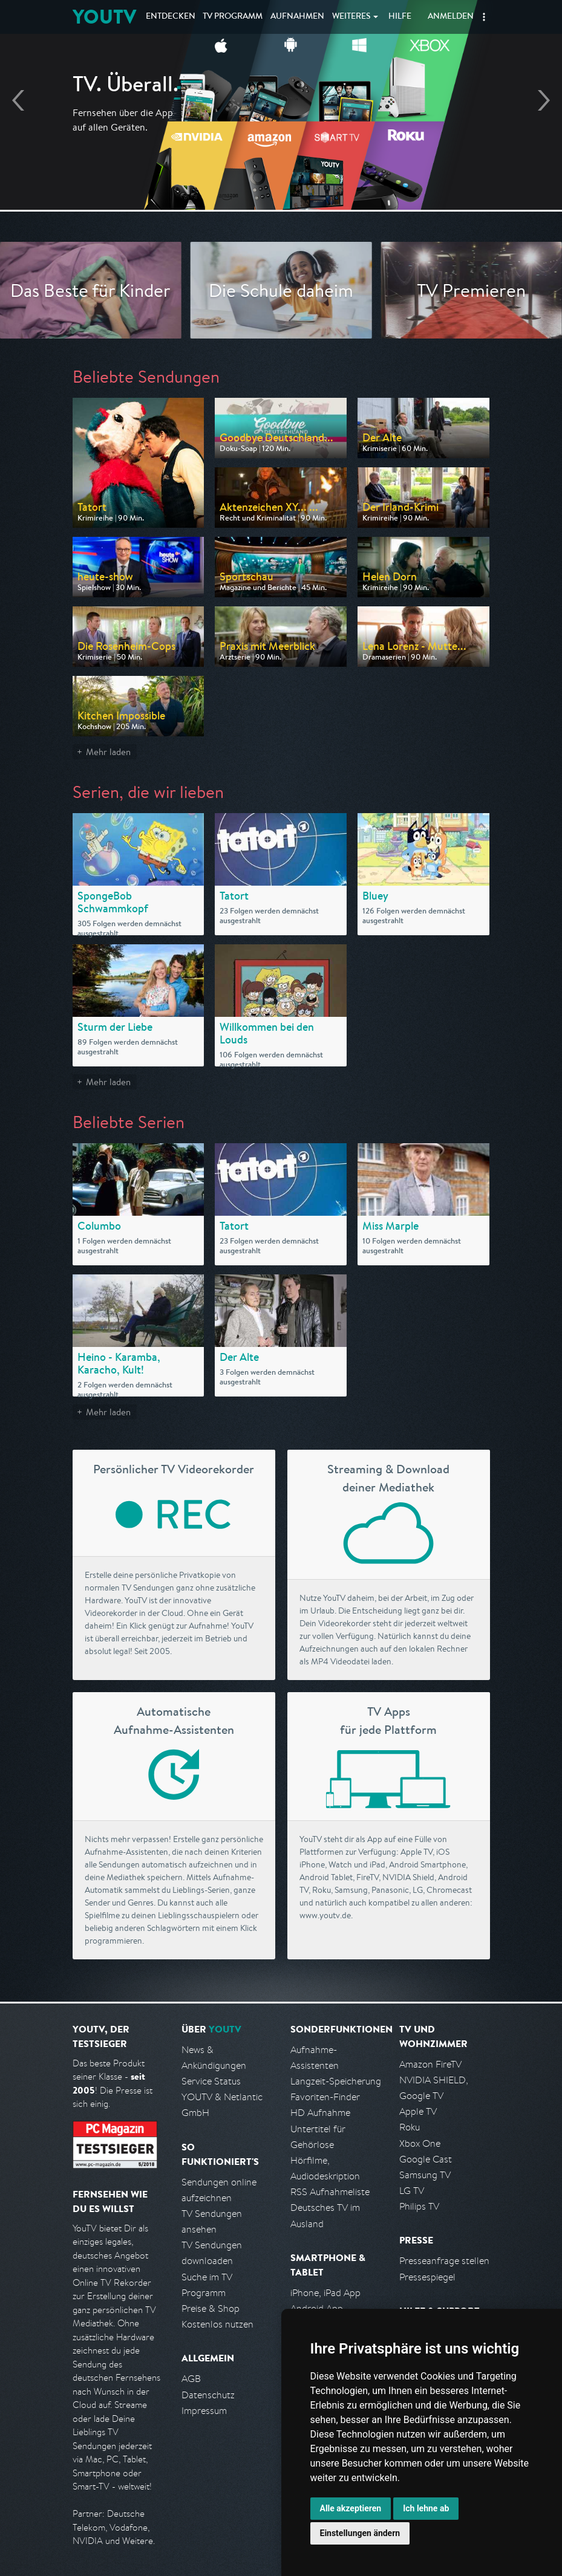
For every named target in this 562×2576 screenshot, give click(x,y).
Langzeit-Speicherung (335, 2081)
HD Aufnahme (320, 2112)
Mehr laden (108, 752)
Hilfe (399, 17)
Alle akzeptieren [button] (351, 2508)
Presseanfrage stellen (444, 2260)
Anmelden (451, 17)
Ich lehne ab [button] (426, 2508)
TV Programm (233, 17)
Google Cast (425, 2159)
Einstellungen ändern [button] (360, 2533)
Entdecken (170, 17)
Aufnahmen (297, 17)
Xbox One (419, 2143)
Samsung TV (425, 2175)
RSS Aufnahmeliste (330, 2191)
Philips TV (419, 2206)
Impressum (204, 2410)
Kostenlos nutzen (217, 2324)
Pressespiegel (427, 2277)
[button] (484, 17)
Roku (409, 2127)
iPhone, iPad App (325, 2292)
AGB (191, 2378)
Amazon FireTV (430, 2064)
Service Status (211, 2081)
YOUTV (104, 16)
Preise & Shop (210, 2308)
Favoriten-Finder (325, 2097)
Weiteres (351, 17)
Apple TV (418, 2111)
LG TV (411, 2190)
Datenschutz (208, 2395)
